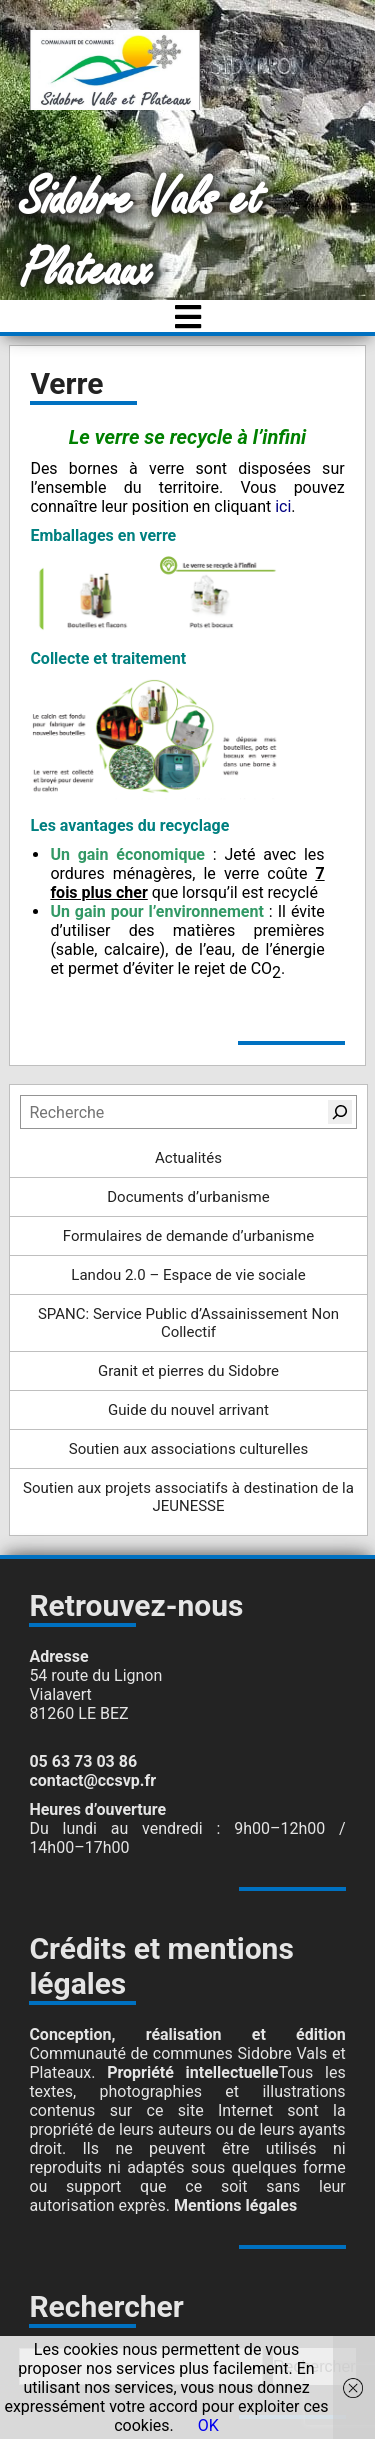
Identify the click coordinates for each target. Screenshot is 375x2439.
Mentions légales (235, 2205)
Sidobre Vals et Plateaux (141, 235)
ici (283, 506)
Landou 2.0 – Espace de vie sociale (188, 1275)
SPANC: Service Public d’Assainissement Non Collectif (188, 1323)
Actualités (188, 1158)
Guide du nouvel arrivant (188, 1410)
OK (208, 2425)
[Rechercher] (340, 1112)
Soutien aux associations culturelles (188, 1449)
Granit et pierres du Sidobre (188, 1371)
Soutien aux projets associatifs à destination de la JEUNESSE (188, 1497)
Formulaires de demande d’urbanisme (188, 1236)
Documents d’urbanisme (188, 1197)
